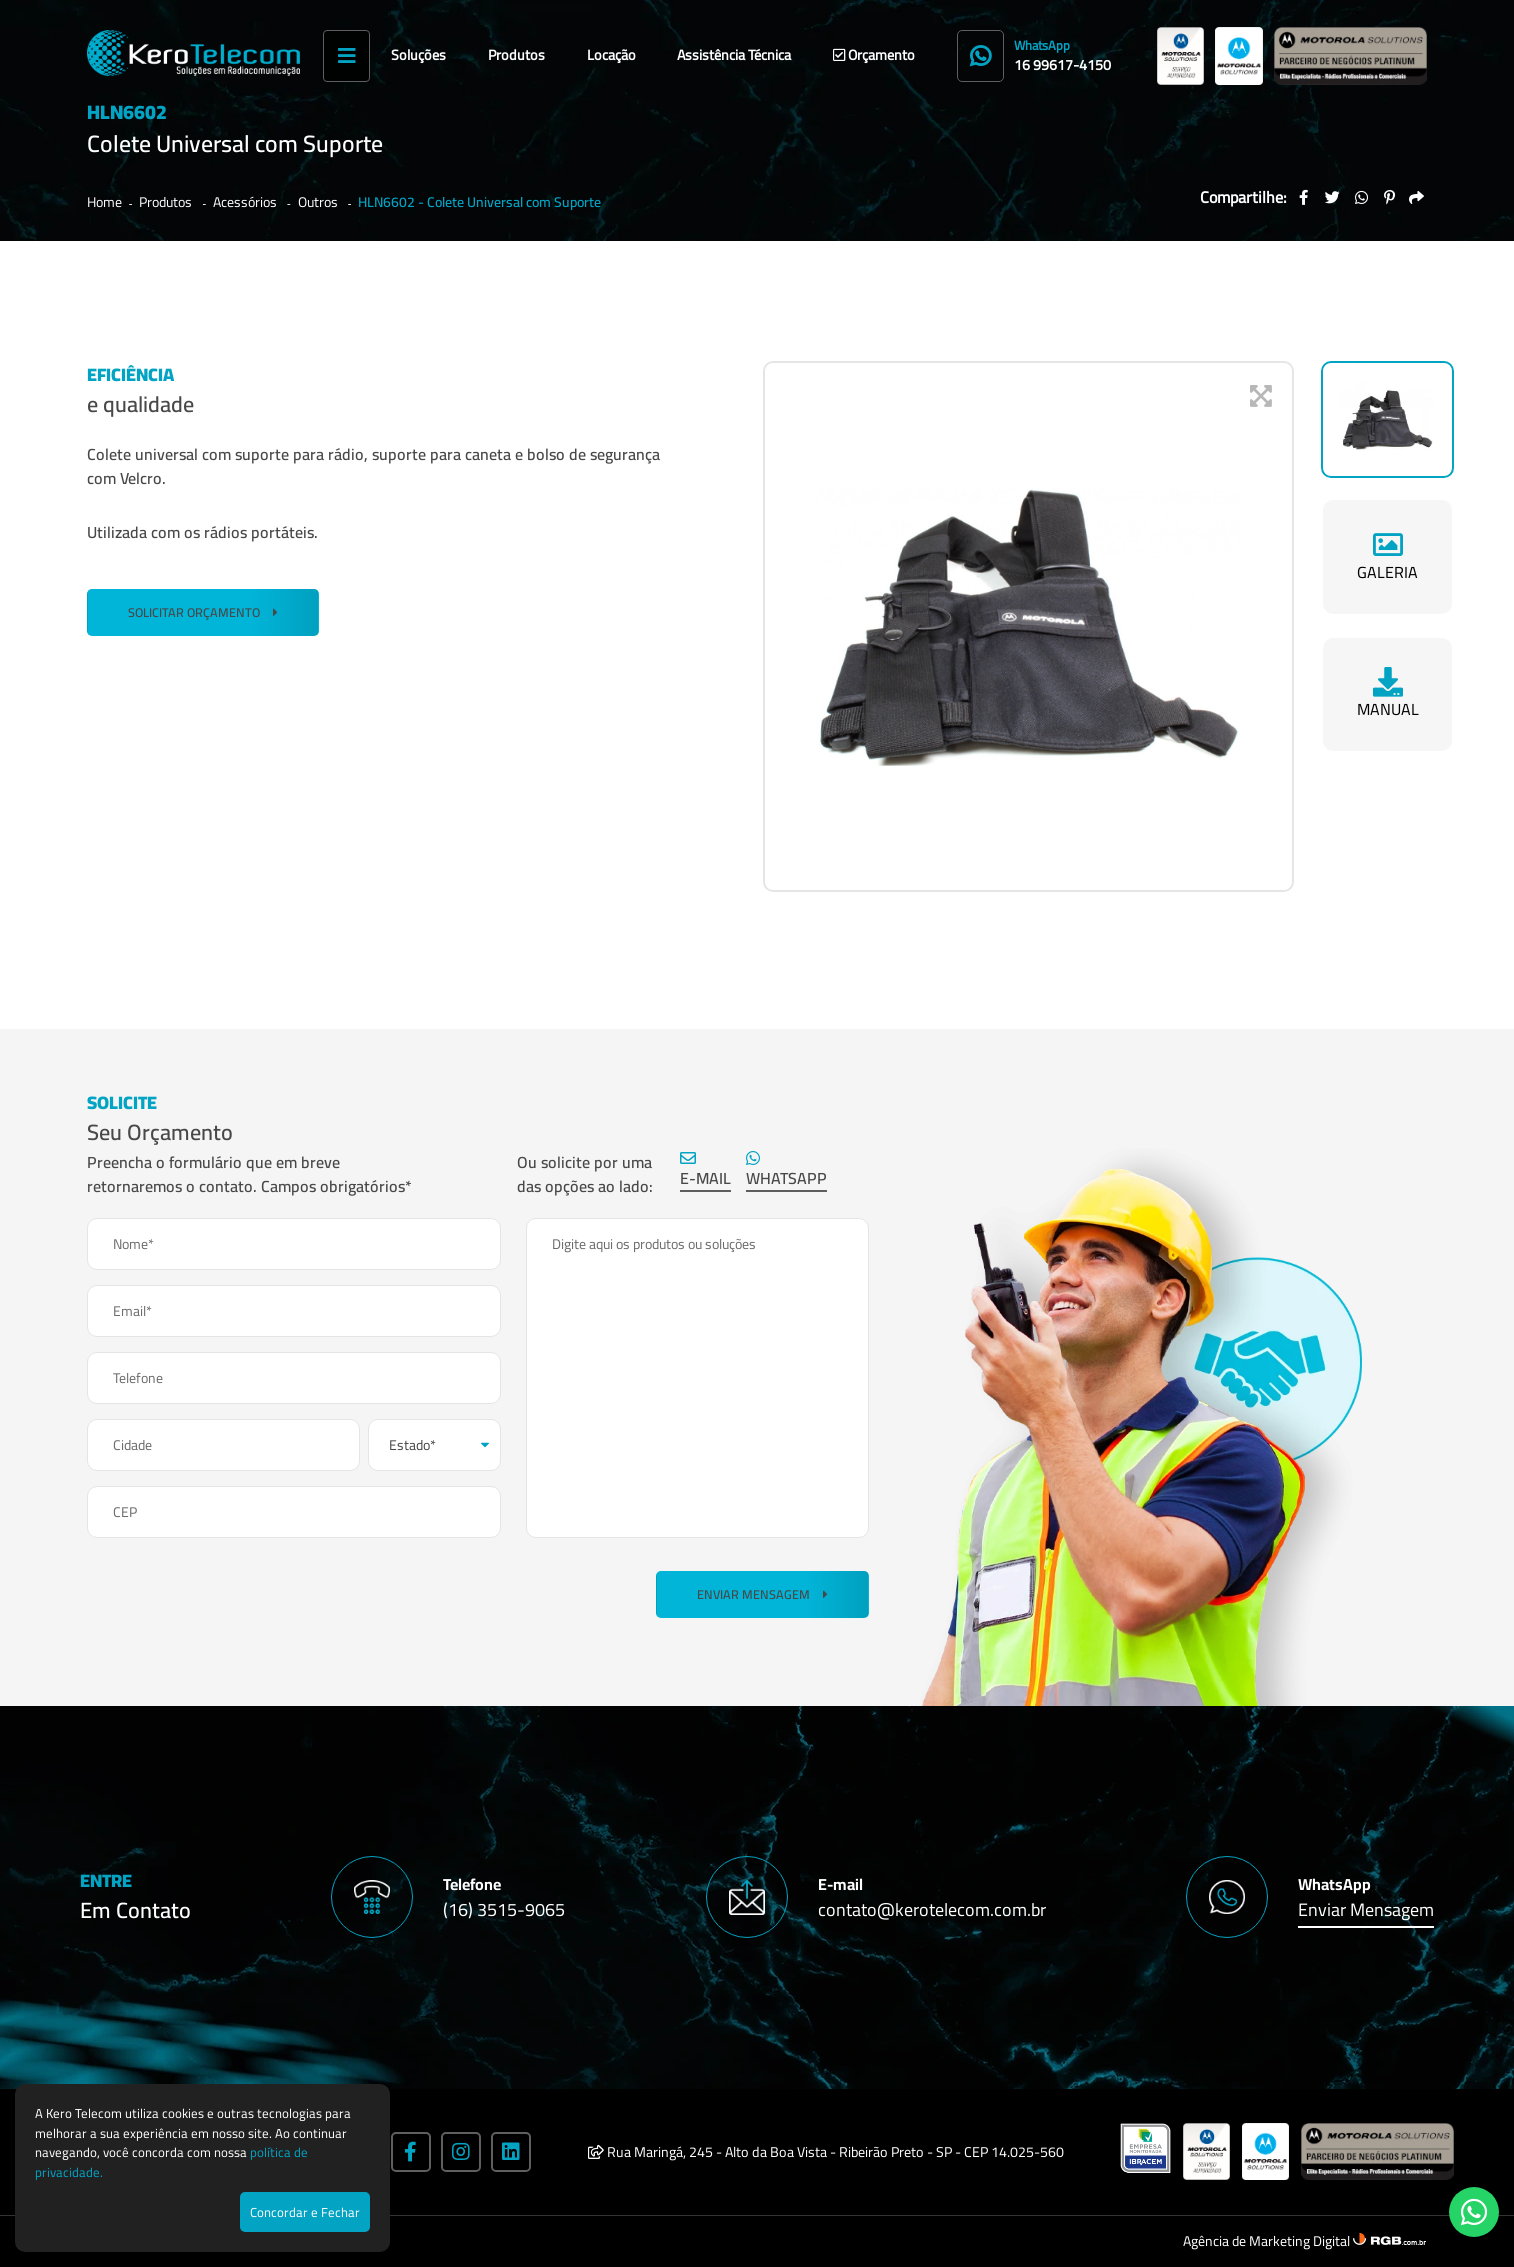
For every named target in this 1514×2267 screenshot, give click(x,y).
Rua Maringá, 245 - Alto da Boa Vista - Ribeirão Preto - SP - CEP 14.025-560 (826, 2152)
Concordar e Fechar (305, 2212)
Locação (611, 55)
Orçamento (874, 55)
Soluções (418, 55)
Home (104, 202)
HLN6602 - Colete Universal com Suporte (479, 202)
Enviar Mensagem (762, 1594)
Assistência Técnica (734, 55)
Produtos (516, 55)
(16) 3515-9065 (504, 1909)
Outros (319, 202)
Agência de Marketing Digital (1268, 2241)
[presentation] (239, 1592)
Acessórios (246, 202)
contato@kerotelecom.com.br (932, 1909)
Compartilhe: (1243, 197)
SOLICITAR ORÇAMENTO (203, 612)
